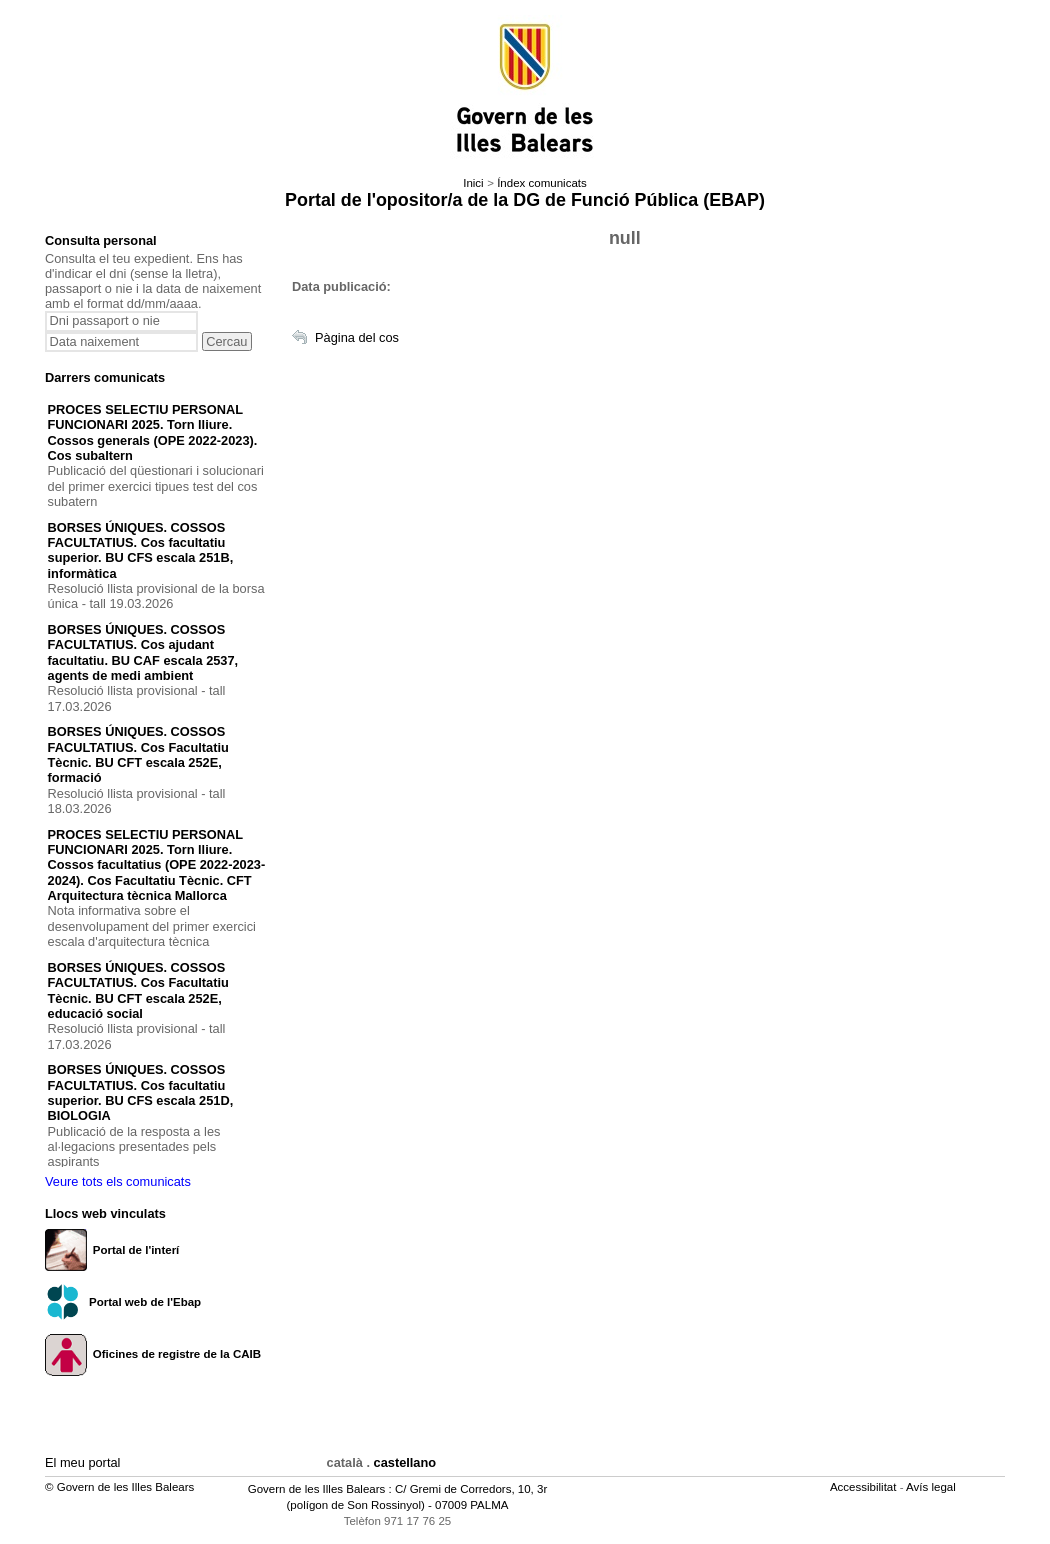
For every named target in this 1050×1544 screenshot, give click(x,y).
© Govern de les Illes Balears (119, 1487)
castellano (405, 1462)
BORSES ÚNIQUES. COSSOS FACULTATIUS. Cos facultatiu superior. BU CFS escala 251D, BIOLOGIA (141, 1092)
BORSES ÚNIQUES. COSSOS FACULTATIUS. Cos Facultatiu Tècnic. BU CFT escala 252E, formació (138, 754)
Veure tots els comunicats (118, 1181)
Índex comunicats (542, 183)
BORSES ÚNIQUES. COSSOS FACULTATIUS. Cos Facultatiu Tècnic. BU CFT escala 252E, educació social (138, 990)
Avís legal (932, 1487)
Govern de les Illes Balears (317, 1489)
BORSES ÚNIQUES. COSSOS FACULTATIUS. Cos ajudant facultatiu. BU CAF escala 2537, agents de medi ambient (143, 652)
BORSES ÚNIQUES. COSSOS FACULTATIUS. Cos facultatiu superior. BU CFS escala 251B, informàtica (141, 550)
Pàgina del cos (357, 337)
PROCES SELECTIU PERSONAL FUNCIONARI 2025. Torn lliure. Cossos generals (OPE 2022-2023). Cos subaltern (153, 432)
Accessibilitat (865, 1487)
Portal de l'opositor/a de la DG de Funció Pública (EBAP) (525, 200)
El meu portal (82, 1462)
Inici (473, 183)
